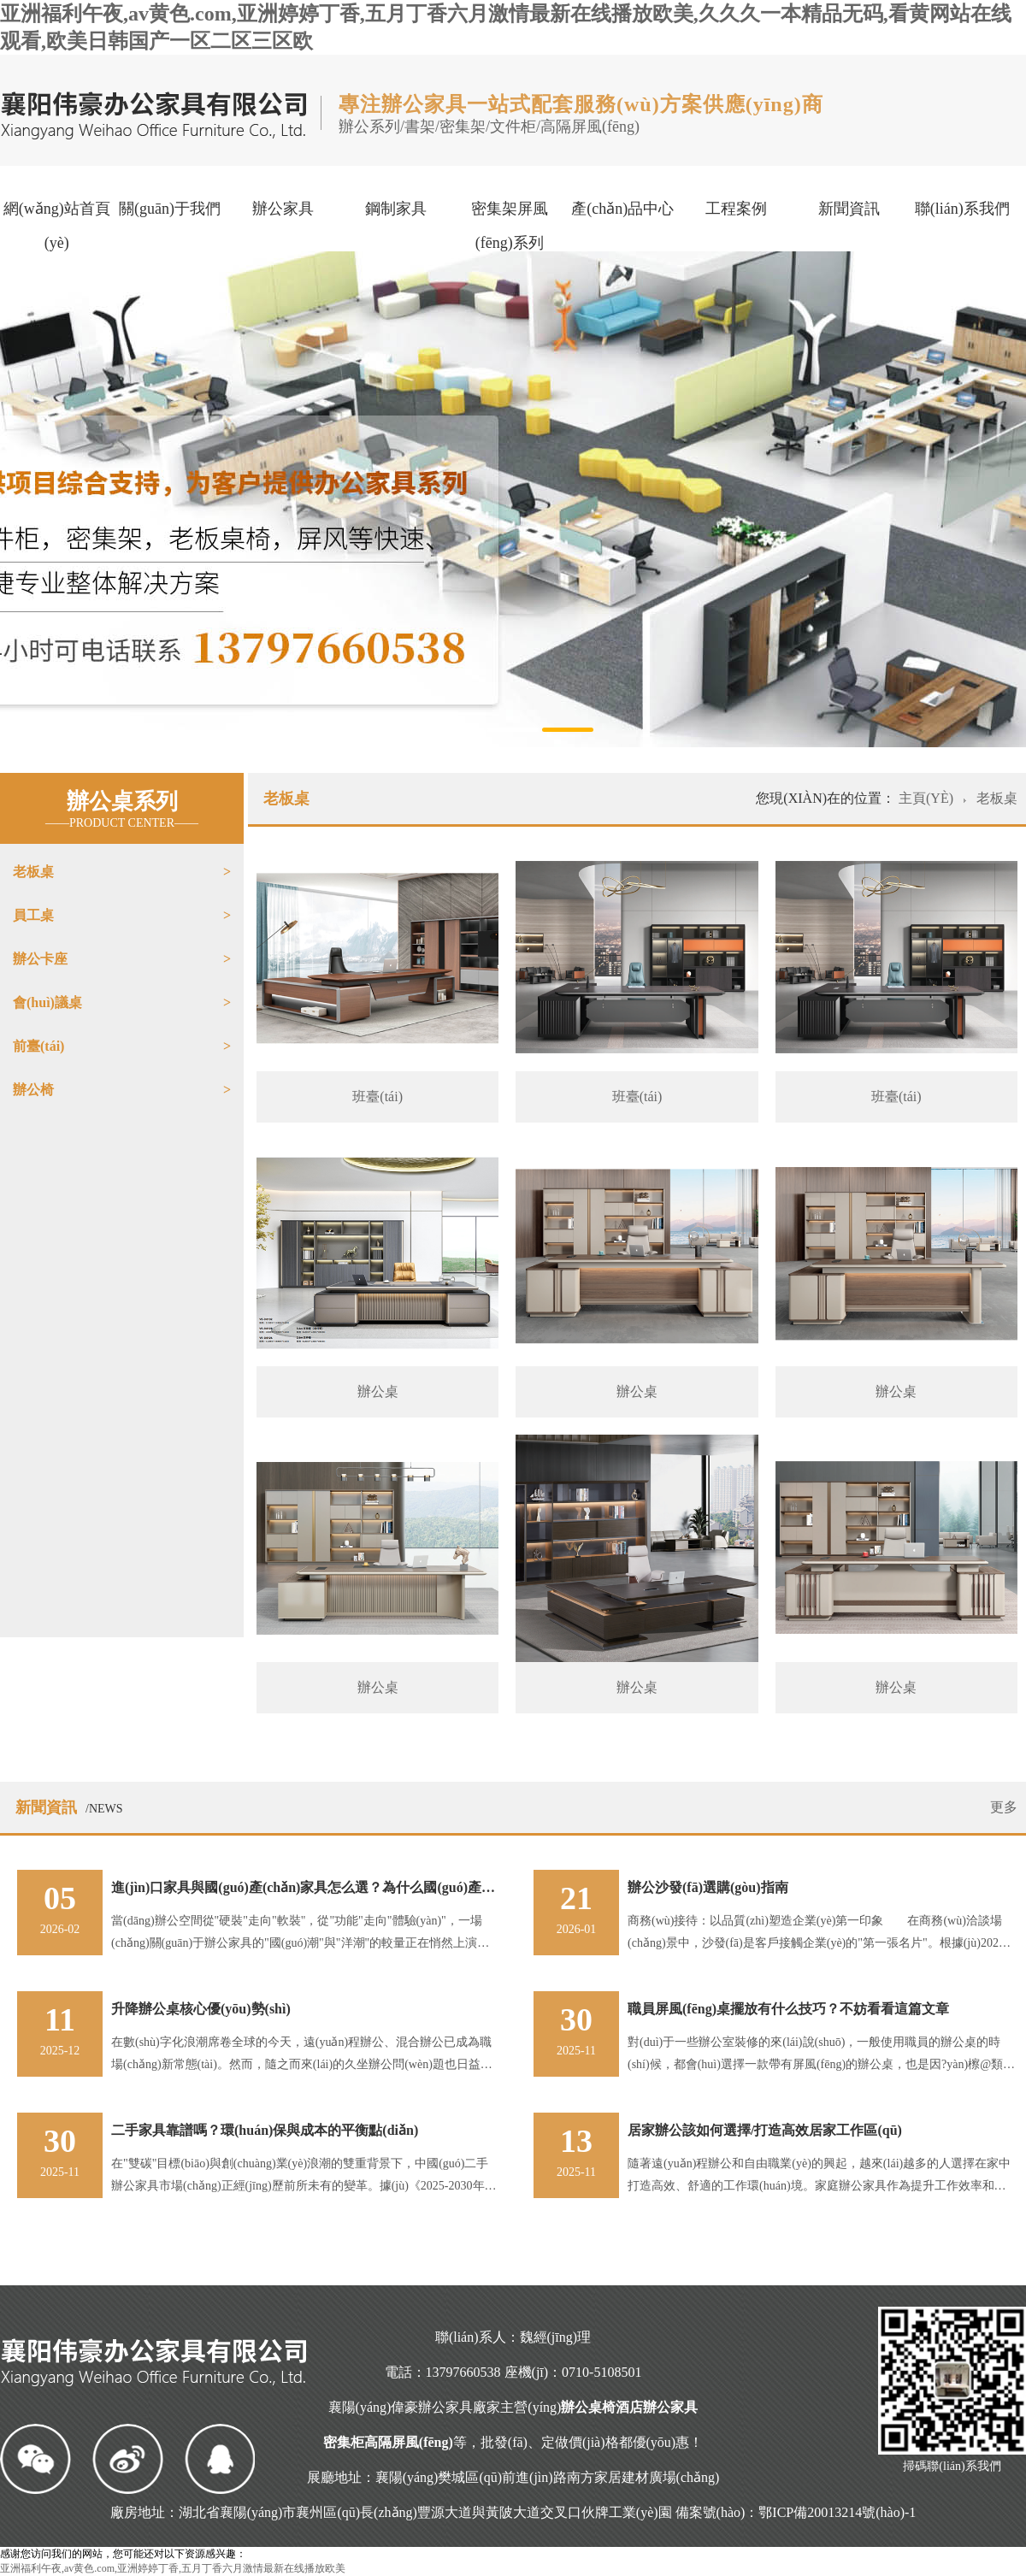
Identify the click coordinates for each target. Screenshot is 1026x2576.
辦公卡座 (40, 959)
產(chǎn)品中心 (622, 208)
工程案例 (736, 208)
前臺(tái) (38, 1046)
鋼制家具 (396, 208)
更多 (1003, 1807)
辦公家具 (283, 208)
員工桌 (33, 915)
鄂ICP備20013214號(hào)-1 (837, 2512)
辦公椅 (33, 1089)
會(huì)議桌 (47, 1002)
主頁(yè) (928, 798)
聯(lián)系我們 (962, 208)
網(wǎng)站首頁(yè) (56, 225)
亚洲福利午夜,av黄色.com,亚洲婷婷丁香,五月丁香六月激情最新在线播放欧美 (172, 2568)
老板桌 (33, 871)
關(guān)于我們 (170, 208)
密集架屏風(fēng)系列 (509, 225)
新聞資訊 (849, 208)
